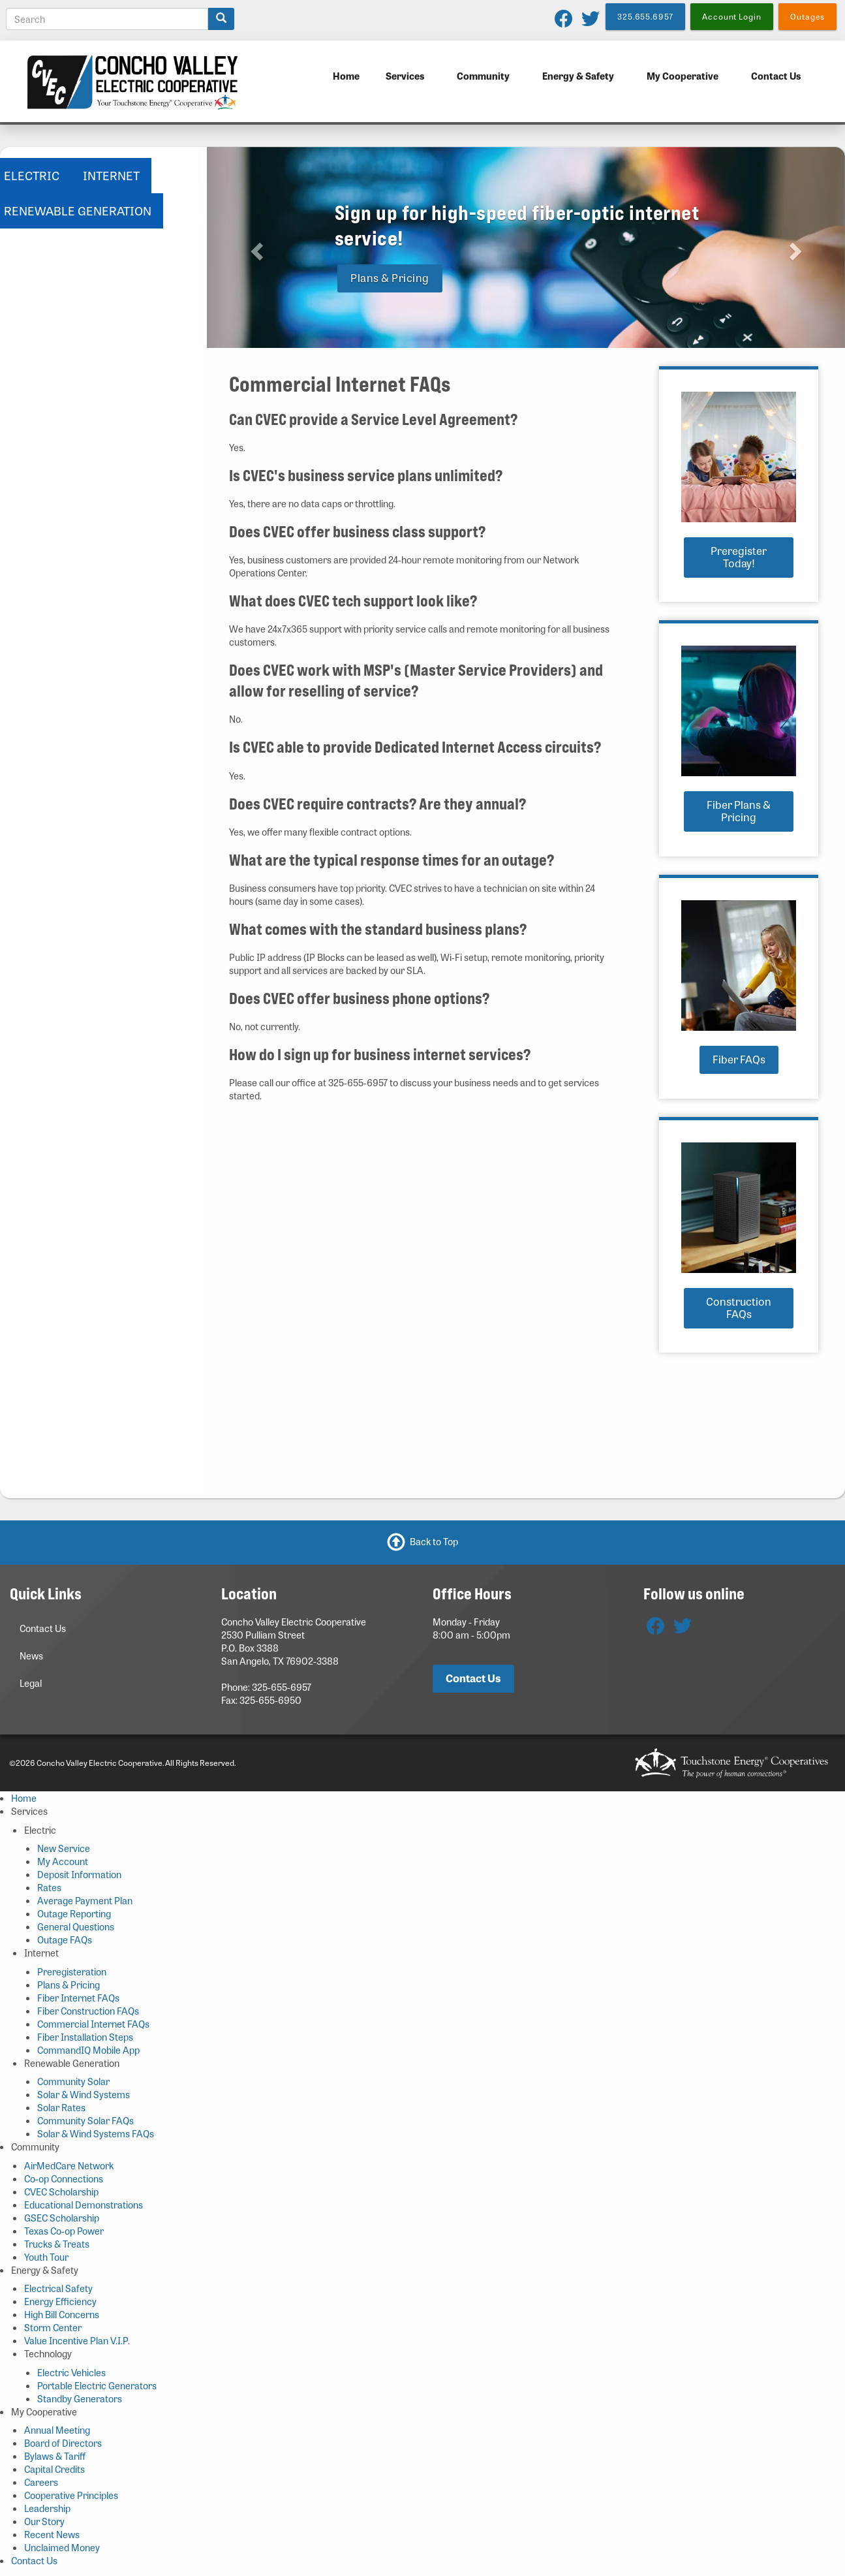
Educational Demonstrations (83, 2204)
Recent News (52, 2534)
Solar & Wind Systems (83, 2094)
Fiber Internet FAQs (78, 1997)
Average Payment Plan (84, 1900)
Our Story (44, 2521)
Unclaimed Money (62, 2547)
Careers (41, 2482)
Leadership (47, 2508)
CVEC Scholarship (61, 2191)
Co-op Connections (63, 2178)
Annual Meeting (57, 2429)
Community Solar (73, 2081)
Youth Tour (46, 2256)
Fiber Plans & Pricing (739, 811)
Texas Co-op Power (64, 2230)
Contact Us (776, 75)
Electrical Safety (58, 2288)
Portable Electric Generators (97, 2385)
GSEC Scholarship (61, 2217)
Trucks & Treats (56, 2243)
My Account (62, 1861)
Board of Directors (63, 2442)
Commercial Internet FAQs (93, 2023)
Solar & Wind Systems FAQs (95, 2133)
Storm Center (53, 2327)
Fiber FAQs (739, 1059)
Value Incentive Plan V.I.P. (77, 2340)
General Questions (75, 1926)
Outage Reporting (74, 1913)
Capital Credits (54, 2468)
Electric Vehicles (71, 2372)
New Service (63, 1848)
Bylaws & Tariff (54, 2455)
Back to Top (434, 1541)
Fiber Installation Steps (85, 2036)
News (31, 1655)
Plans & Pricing (389, 277)
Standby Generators (79, 2398)
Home (346, 75)
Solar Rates (61, 2107)
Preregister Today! (739, 557)
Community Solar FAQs (85, 2120)
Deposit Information (79, 1874)
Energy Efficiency (60, 2301)
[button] (255, 247)
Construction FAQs (738, 1307)
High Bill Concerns (61, 2314)
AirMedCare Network (69, 2165)
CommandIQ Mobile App (88, 2049)
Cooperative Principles (71, 2495)
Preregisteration (71, 1971)
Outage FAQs (64, 1939)
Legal (31, 1682)
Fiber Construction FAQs (88, 2010)
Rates (49, 1887)
